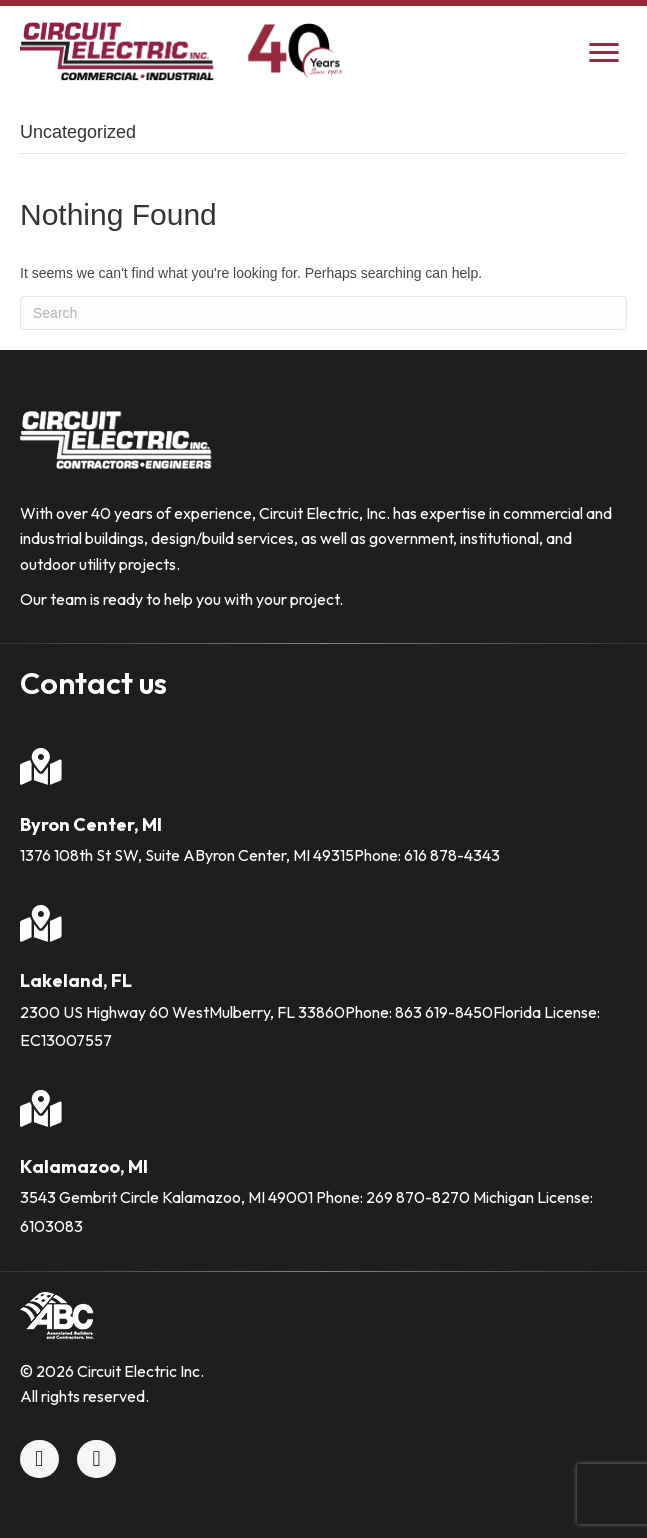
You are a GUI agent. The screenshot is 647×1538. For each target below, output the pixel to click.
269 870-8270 (418, 1197)
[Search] (323, 313)
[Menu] (604, 53)
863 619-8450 (444, 1012)
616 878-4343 (452, 855)
